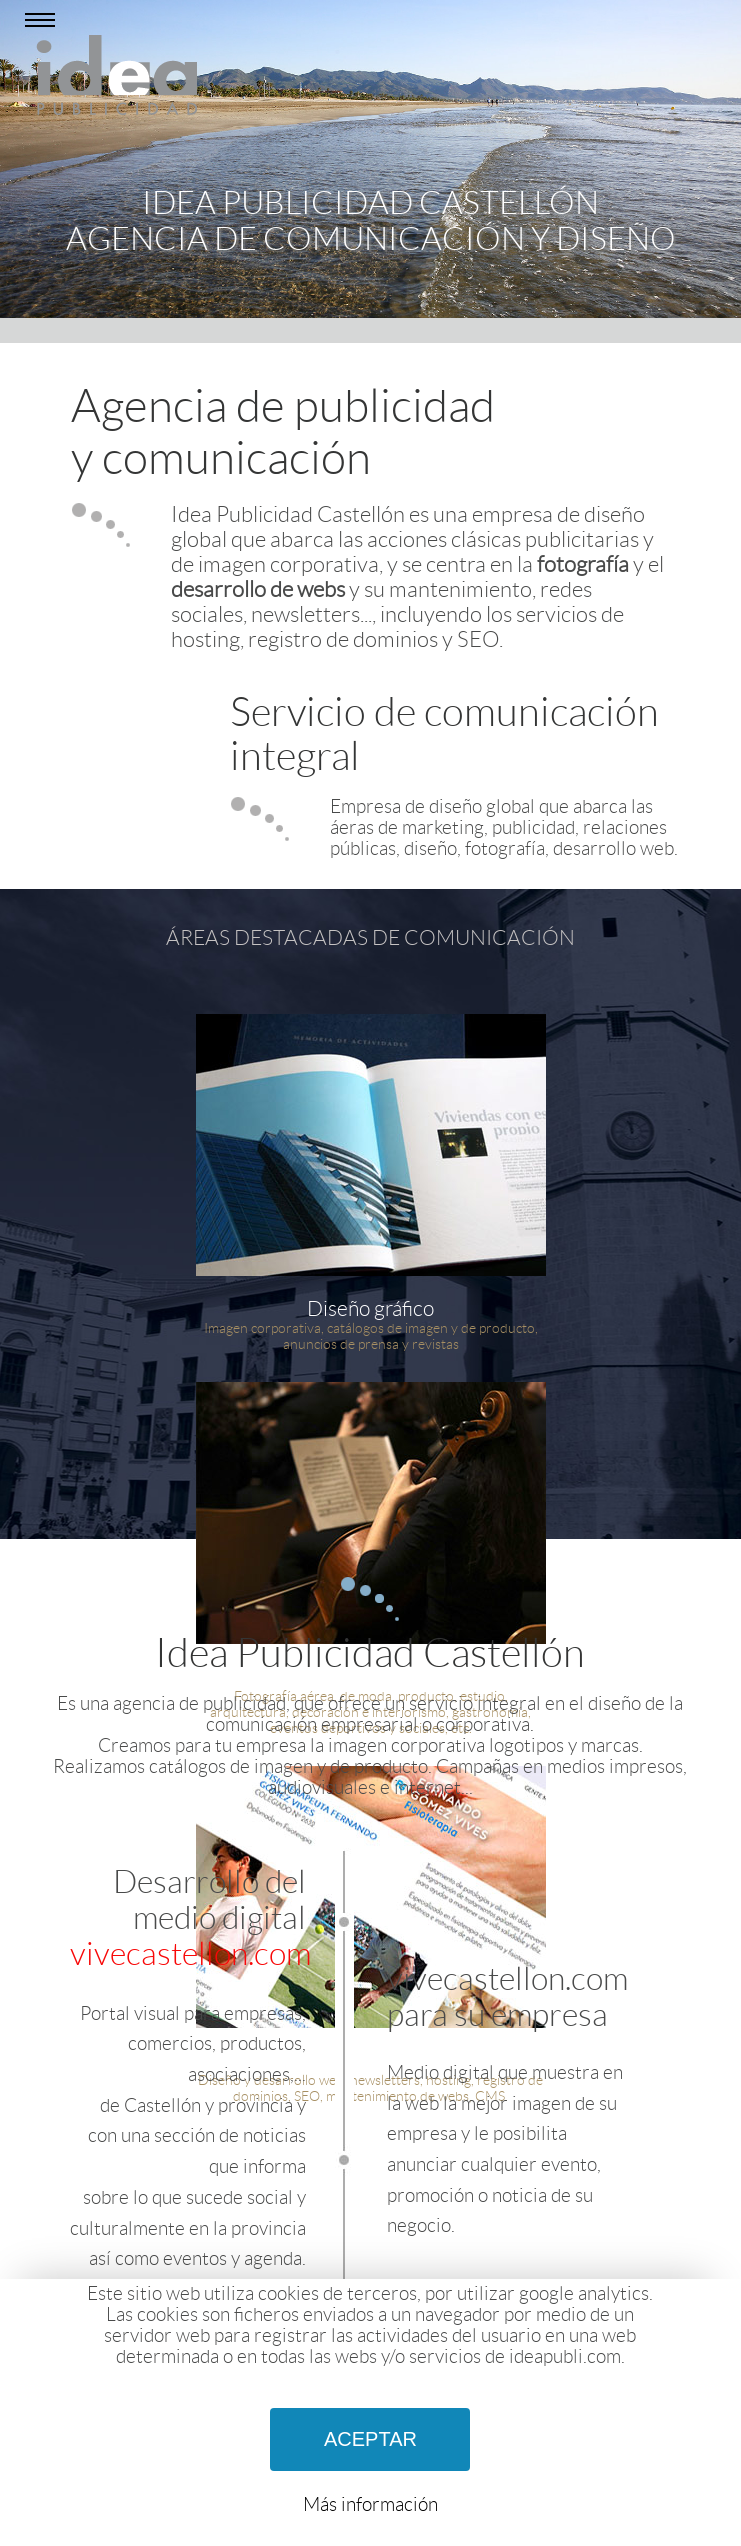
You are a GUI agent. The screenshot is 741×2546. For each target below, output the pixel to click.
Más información (370, 2504)
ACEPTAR (370, 2439)
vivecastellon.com (190, 1954)
